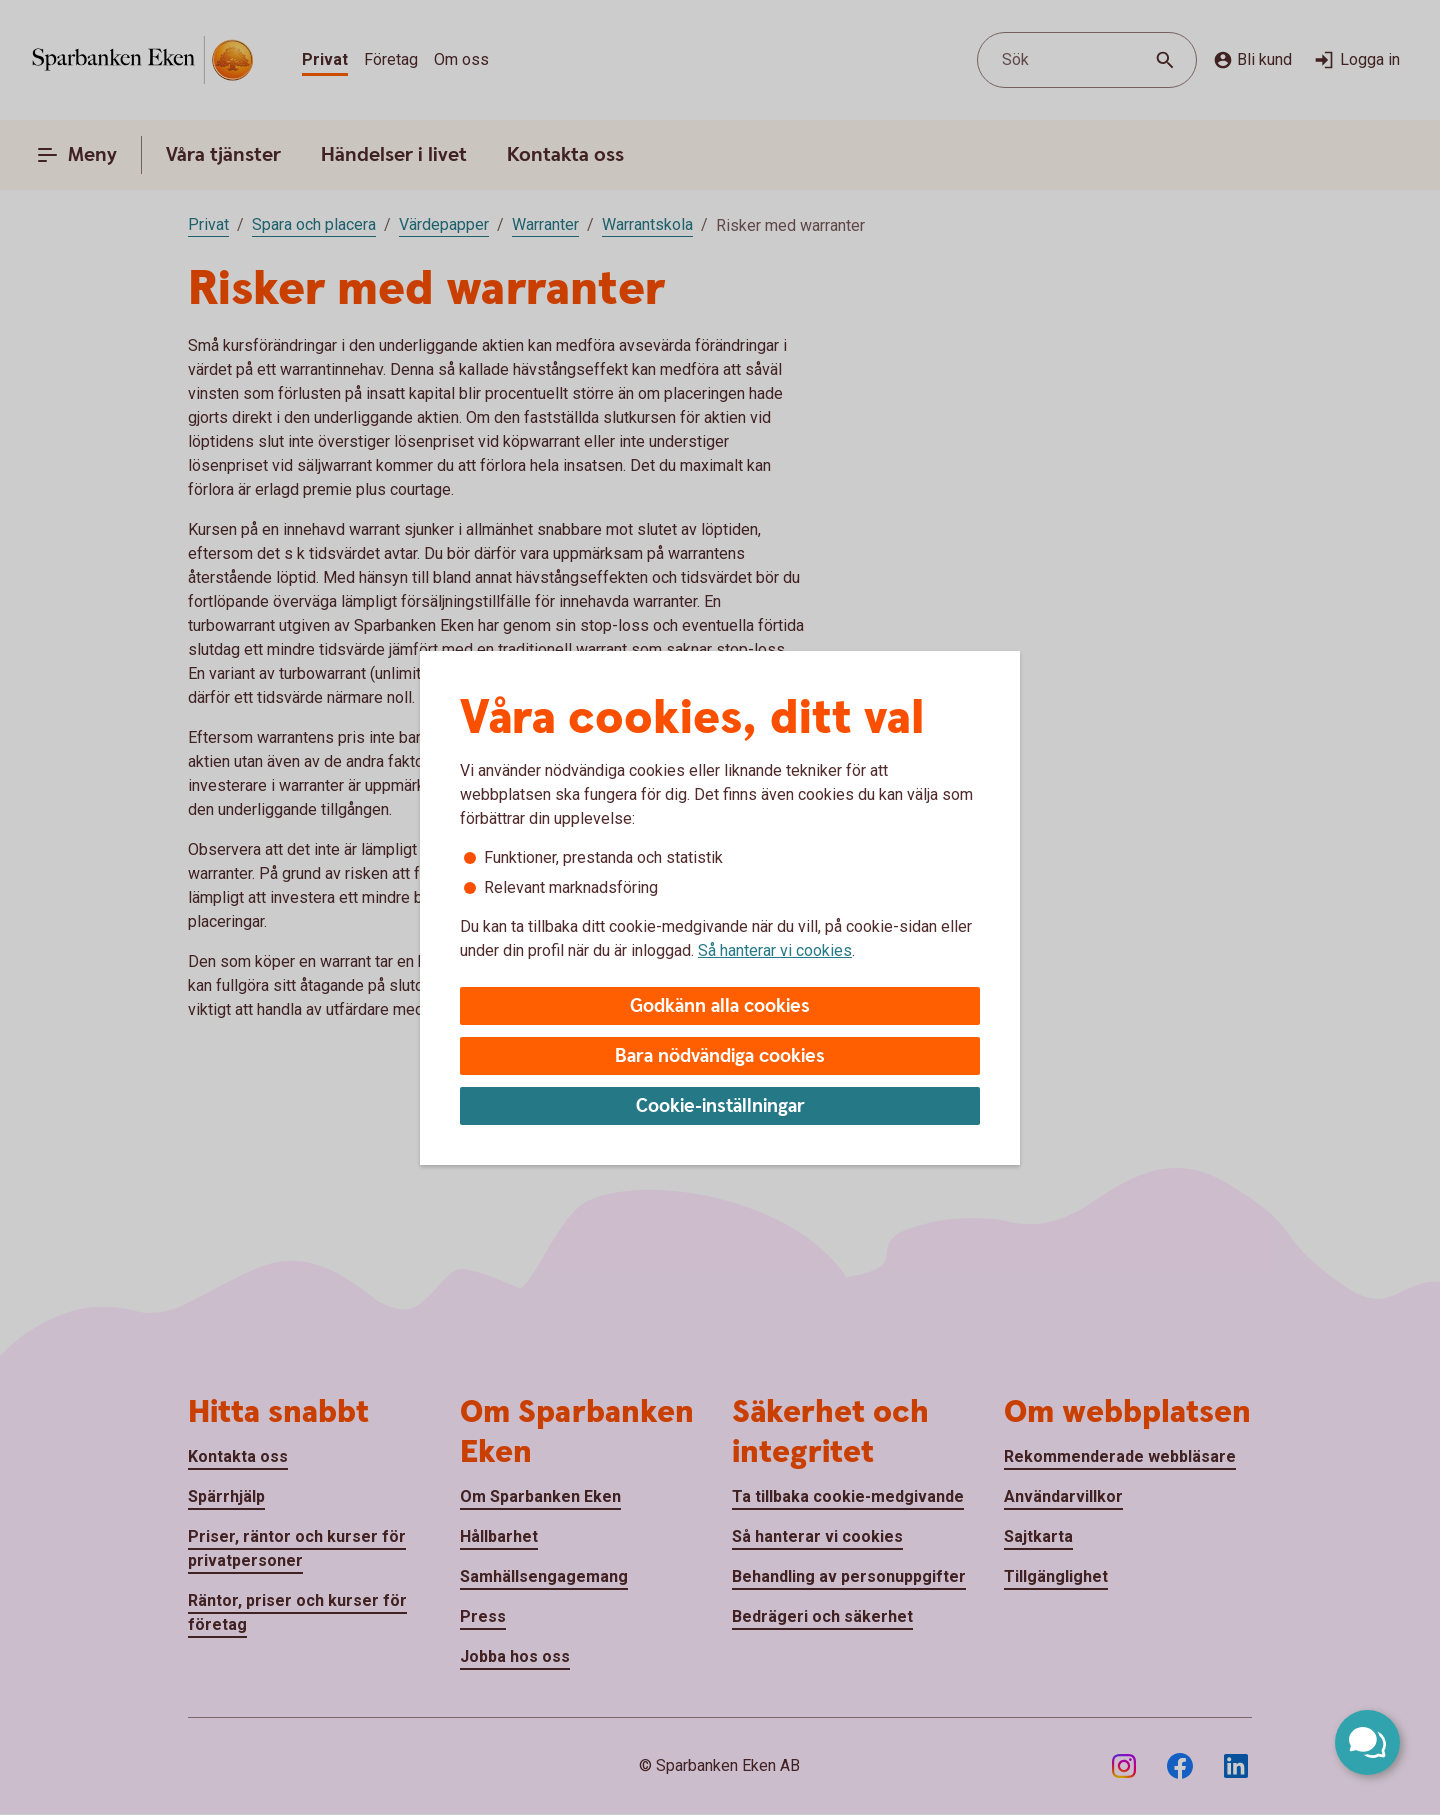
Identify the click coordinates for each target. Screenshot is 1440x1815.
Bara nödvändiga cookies (720, 1056)
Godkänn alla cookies (720, 1006)
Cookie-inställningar (720, 1106)
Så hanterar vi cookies (775, 950)
